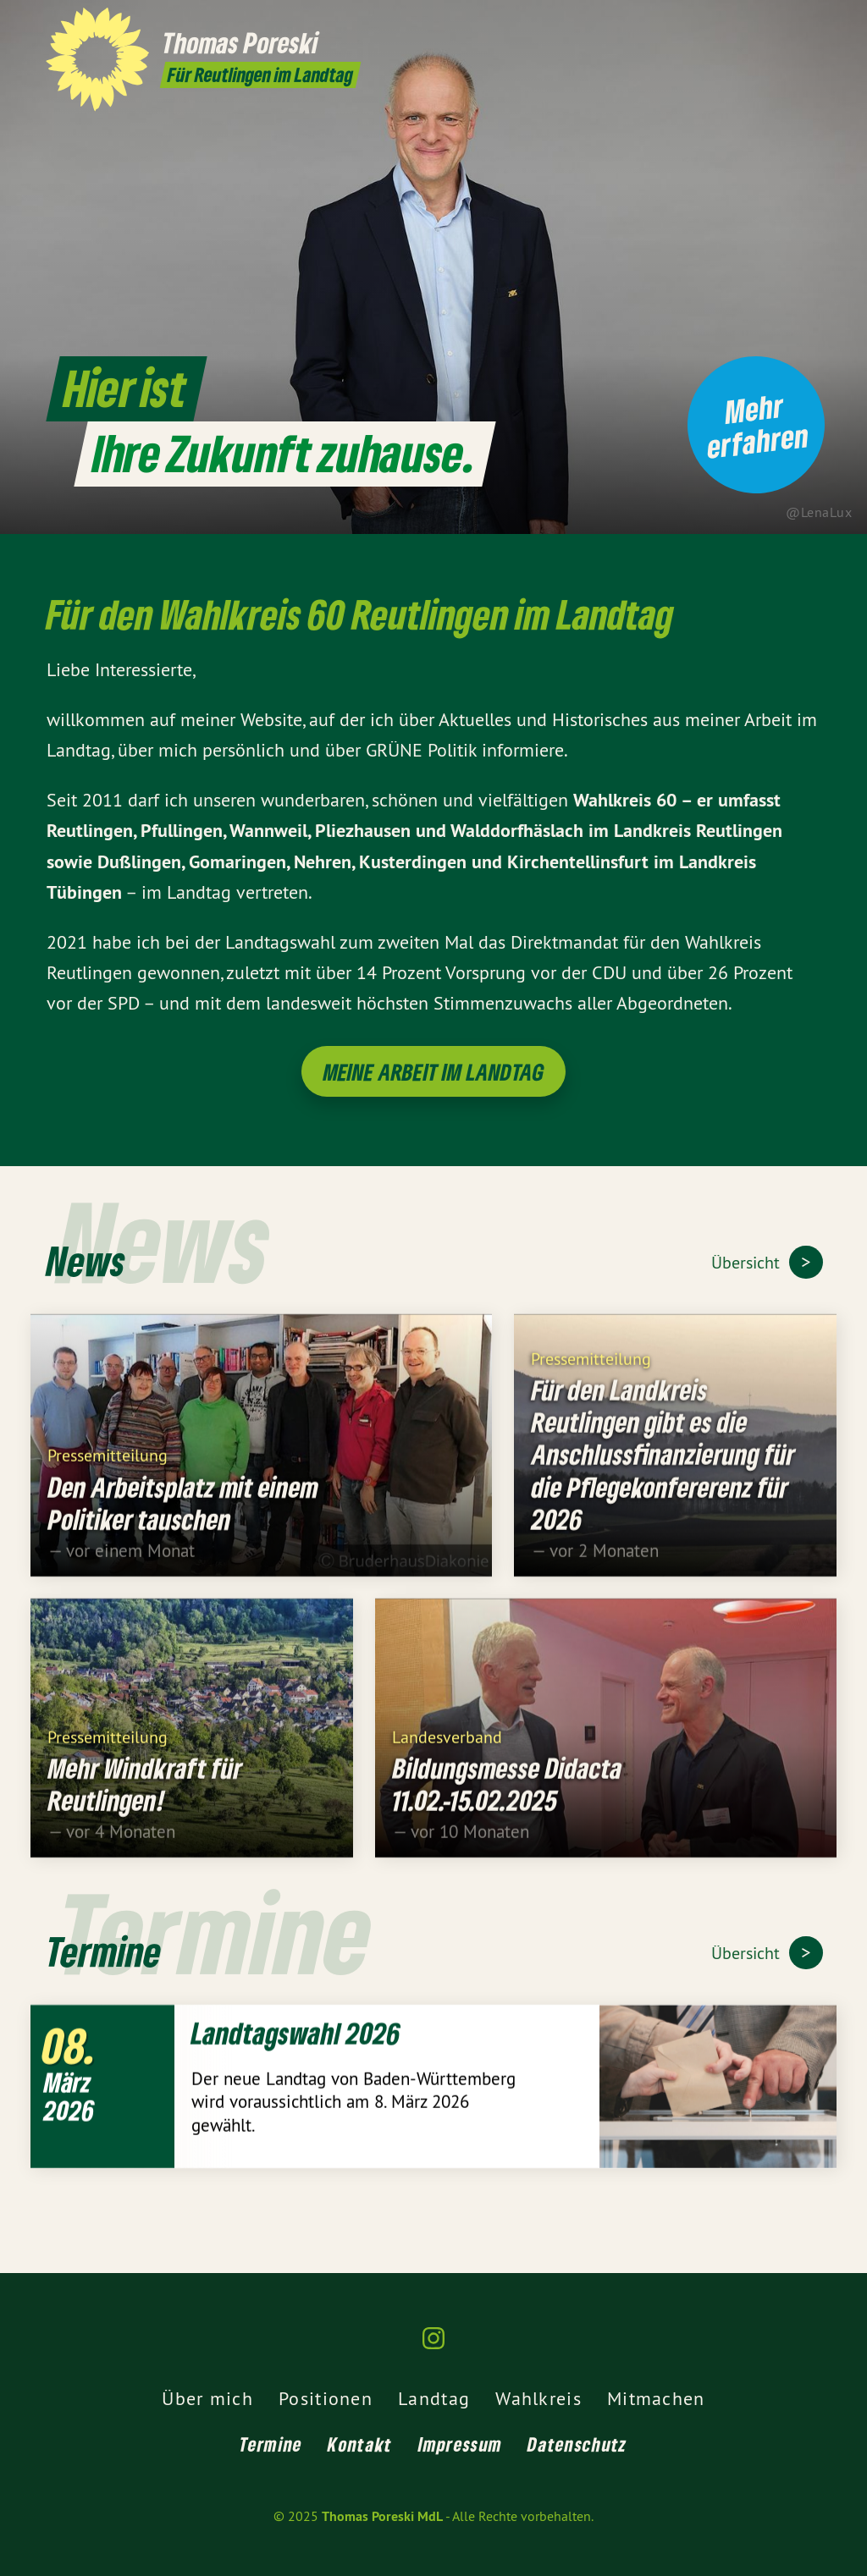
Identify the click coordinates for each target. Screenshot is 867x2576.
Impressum (460, 2444)
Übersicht (747, 1262)
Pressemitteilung (107, 1464)
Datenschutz (577, 2444)
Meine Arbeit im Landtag (433, 1072)
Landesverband (448, 1745)
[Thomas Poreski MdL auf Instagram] (812, 23)
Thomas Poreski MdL (382, 2516)
